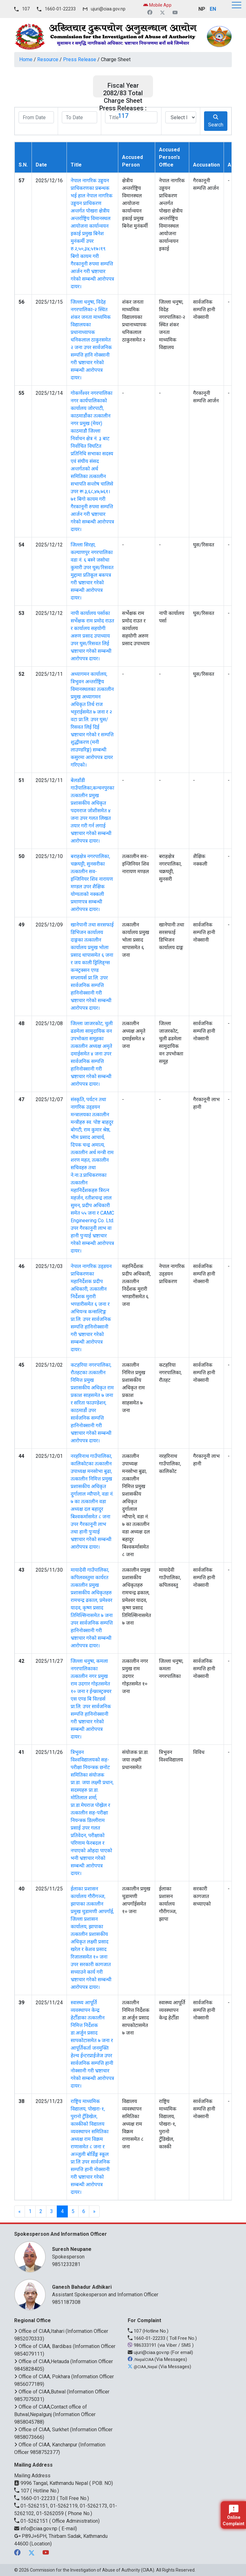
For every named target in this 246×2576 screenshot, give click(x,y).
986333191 (143, 2345)
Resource (47, 59)
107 (26, 8)
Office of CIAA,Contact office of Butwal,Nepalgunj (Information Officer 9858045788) (55, 2414)
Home (25, 59)
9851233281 (66, 2264)
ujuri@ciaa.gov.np (108, 8)
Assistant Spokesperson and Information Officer (139, 2290)
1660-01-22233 (60, 8)
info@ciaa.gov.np (36, 2529)
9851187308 (66, 2302)
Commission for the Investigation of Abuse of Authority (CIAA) (92, 2570)
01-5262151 (31, 2521)
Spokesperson (139, 2253)
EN (213, 9)
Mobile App (157, 5)
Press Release (79, 59)
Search (215, 121)
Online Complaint (233, 2515)
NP (201, 9)
